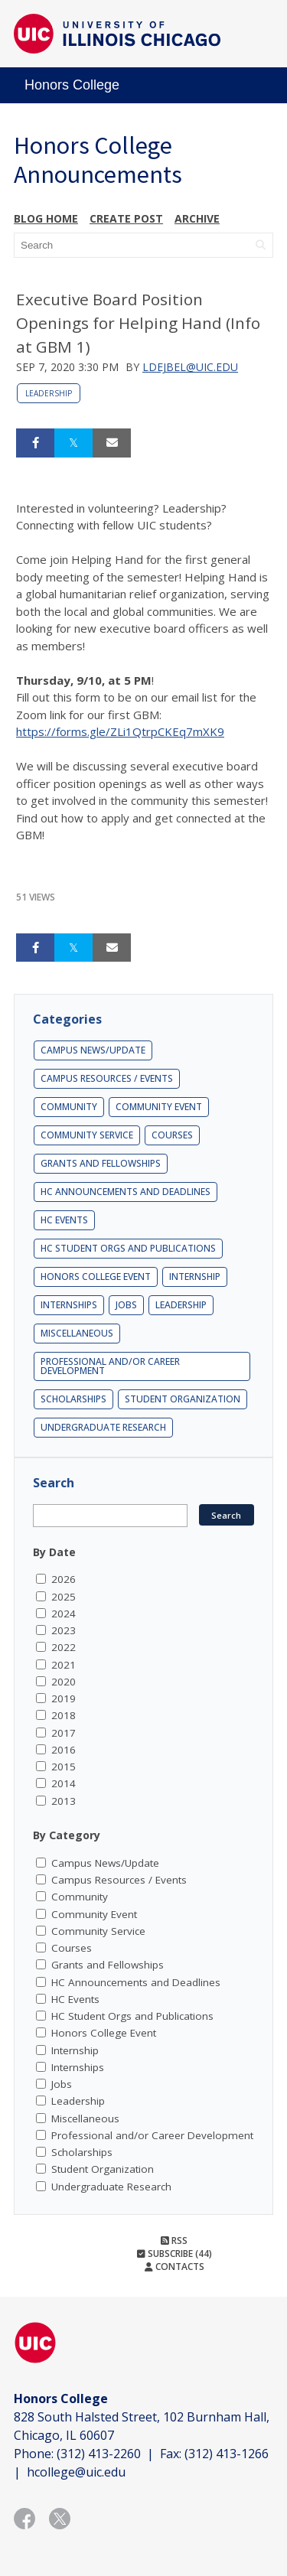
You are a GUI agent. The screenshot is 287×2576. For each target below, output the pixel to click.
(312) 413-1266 (226, 2453)
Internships (69, 1304)
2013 (63, 1801)
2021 (63, 1665)
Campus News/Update (93, 1050)
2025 (63, 1597)
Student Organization (182, 1398)
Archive (197, 218)
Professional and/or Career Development (110, 1366)
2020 (63, 1682)
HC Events (64, 1219)
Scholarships (73, 1398)
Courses (172, 1134)
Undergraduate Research (103, 1427)
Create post (126, 218)
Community (69, 1106)
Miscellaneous (77, 1333)
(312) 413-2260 (99, 2453)
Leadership (48, 393)
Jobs (126, 1304)
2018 (63, 1715)
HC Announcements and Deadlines (125, 1191)
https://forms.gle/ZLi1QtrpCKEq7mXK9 (120, 731)
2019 (63, 1698)
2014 (63, 1783)
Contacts (174, 2266)
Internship (194, 1276)
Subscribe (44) (174, 2253)
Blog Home (46, 218)
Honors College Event (96, 1276)
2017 (63, 1733)
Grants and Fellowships (101, 1163)
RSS (174, 2240)
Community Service (87, 1134)
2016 (63, 1750)
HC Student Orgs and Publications (128, 1248)
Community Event (159, 1106)
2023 (63, 1630)
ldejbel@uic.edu (190, 367)
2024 (63, 1613)
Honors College (71, 85)
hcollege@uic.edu (76, 2472)
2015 (63, 1766)
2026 (63, 1579)
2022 (63, 1647)
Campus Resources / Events (107, 1078)
